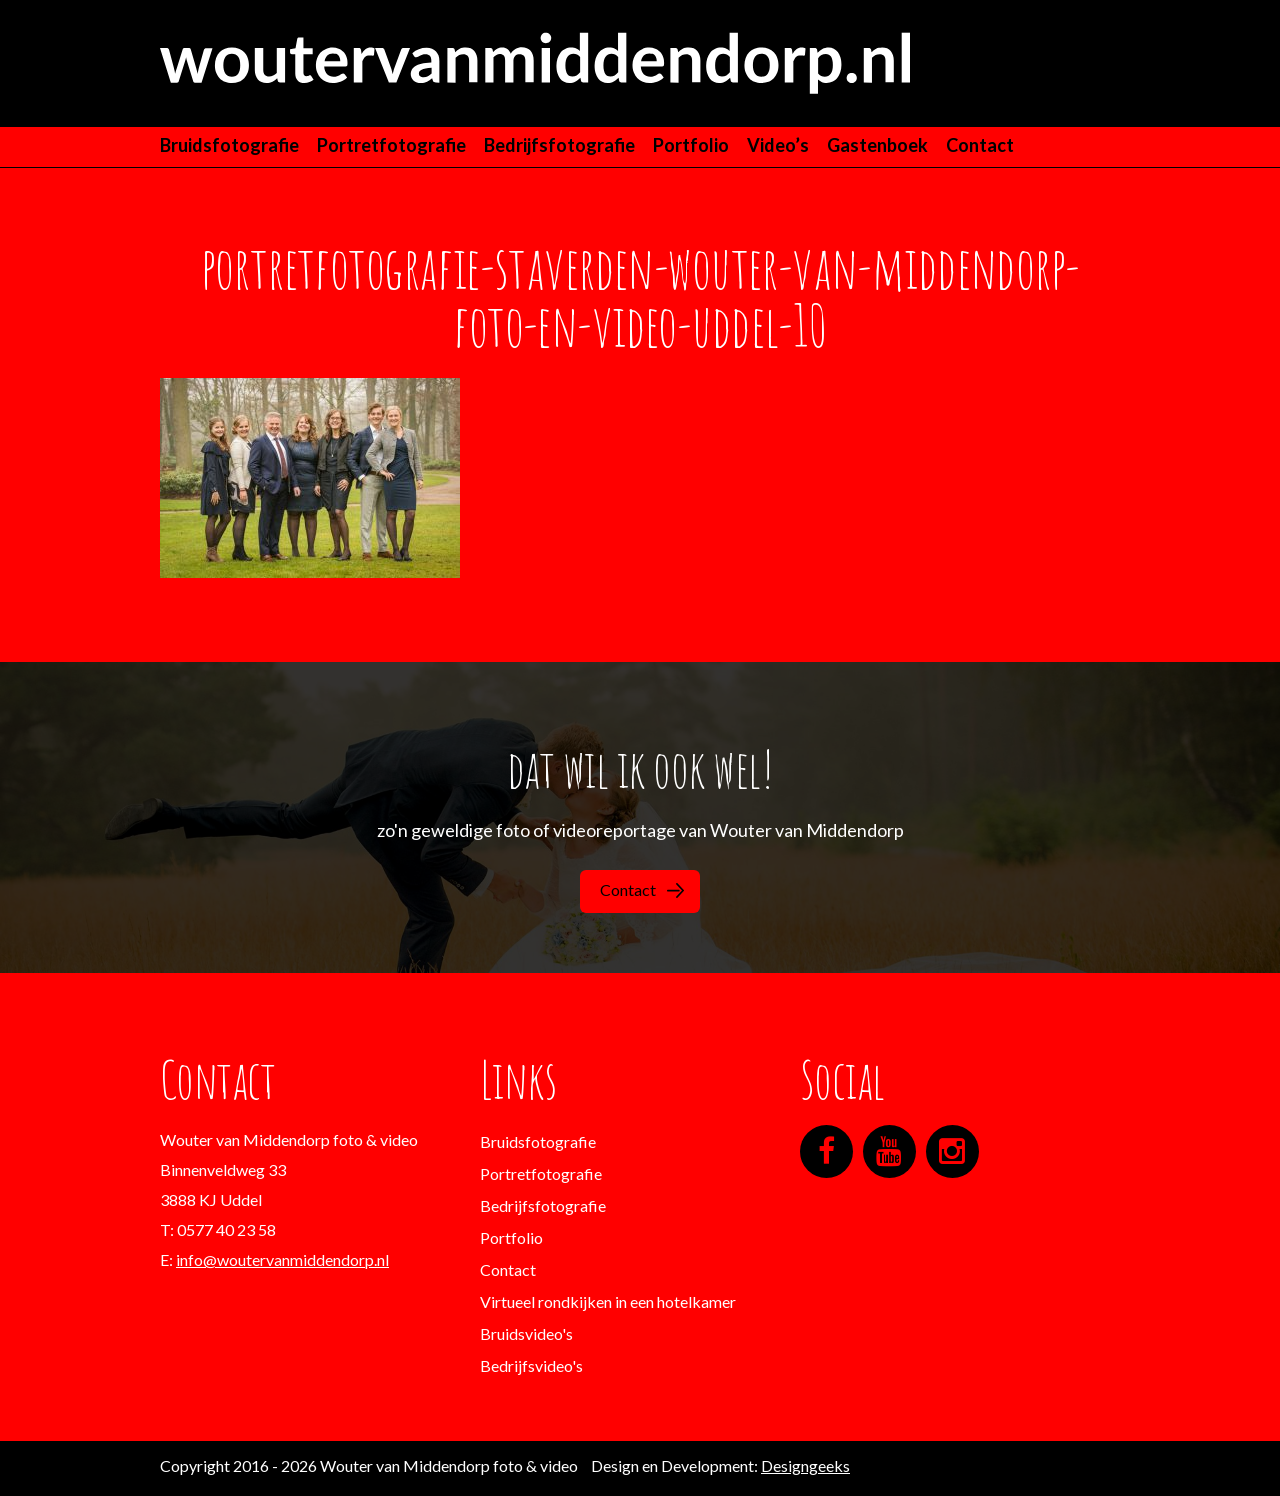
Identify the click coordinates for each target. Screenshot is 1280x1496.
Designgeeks (805, 1465)
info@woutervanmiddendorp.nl (282, 1259)
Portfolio (691, 145)
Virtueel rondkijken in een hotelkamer (608, 1301)
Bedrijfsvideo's (531, 1365)
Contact (980, 145)
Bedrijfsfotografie (559, 145)
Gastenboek (877, 145)
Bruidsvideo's (526, 1333)
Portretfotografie (391, 145)
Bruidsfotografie (229, 145)
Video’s (778, 145)
